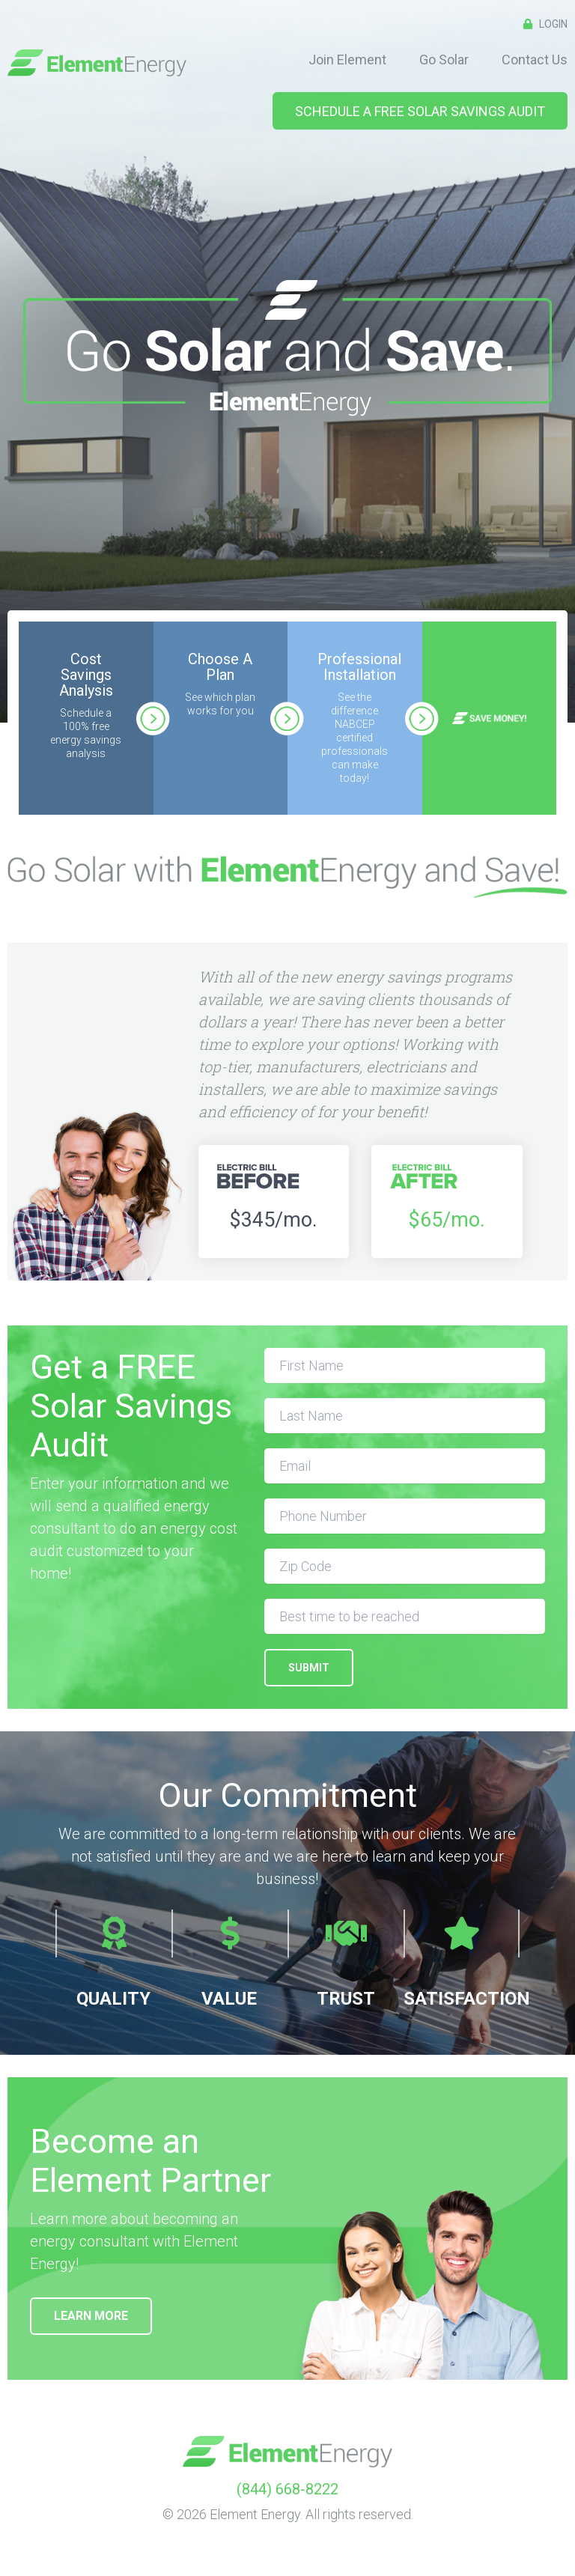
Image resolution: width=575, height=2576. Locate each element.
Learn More (91, 2316)
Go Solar (444, 59)
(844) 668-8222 (287, 2489)
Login (542, 24)
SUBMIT (308, 1668)
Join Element (347, 59)
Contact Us (535, 59)
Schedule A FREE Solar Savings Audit (420, 111)
